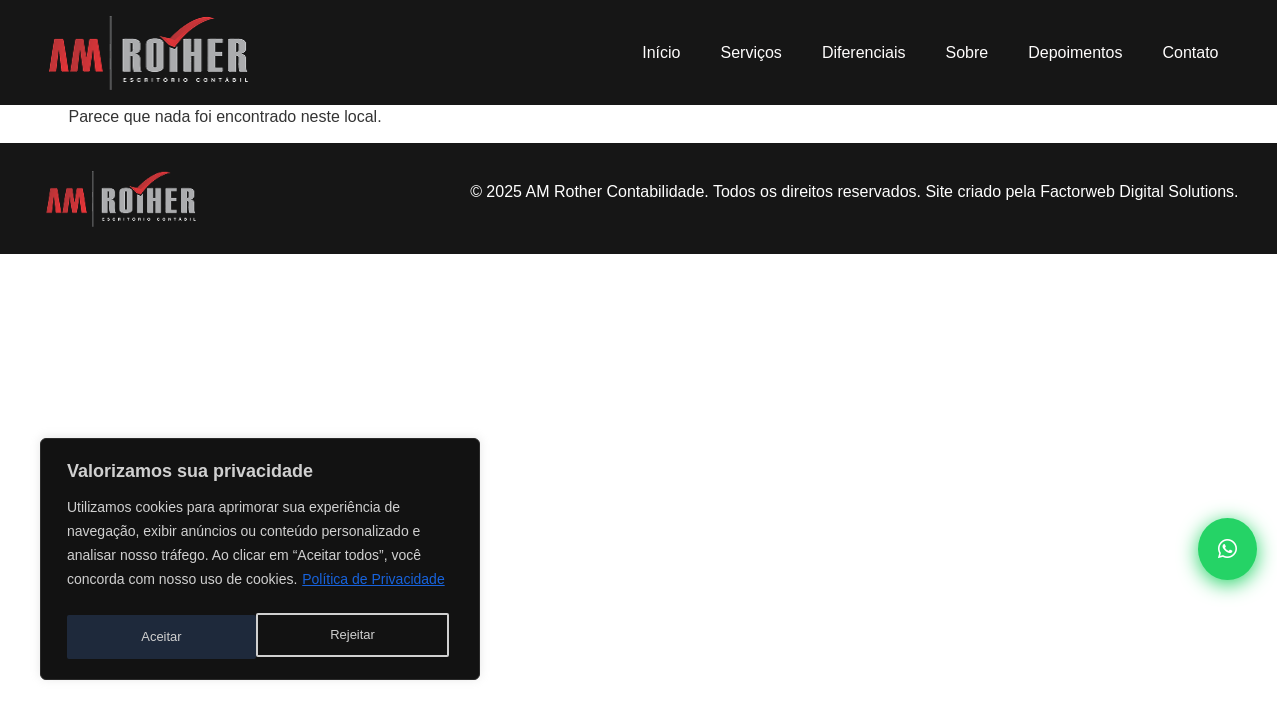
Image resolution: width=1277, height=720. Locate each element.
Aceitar (360, 637)
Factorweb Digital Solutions (1137, 191)
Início (661, 52)
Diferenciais (864, 52)
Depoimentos (1075, 52)
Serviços (751, 52)
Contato (1190, 52)
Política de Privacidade (373, 587)
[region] (260, 563)
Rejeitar (163, 637)
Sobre (966, 52)
